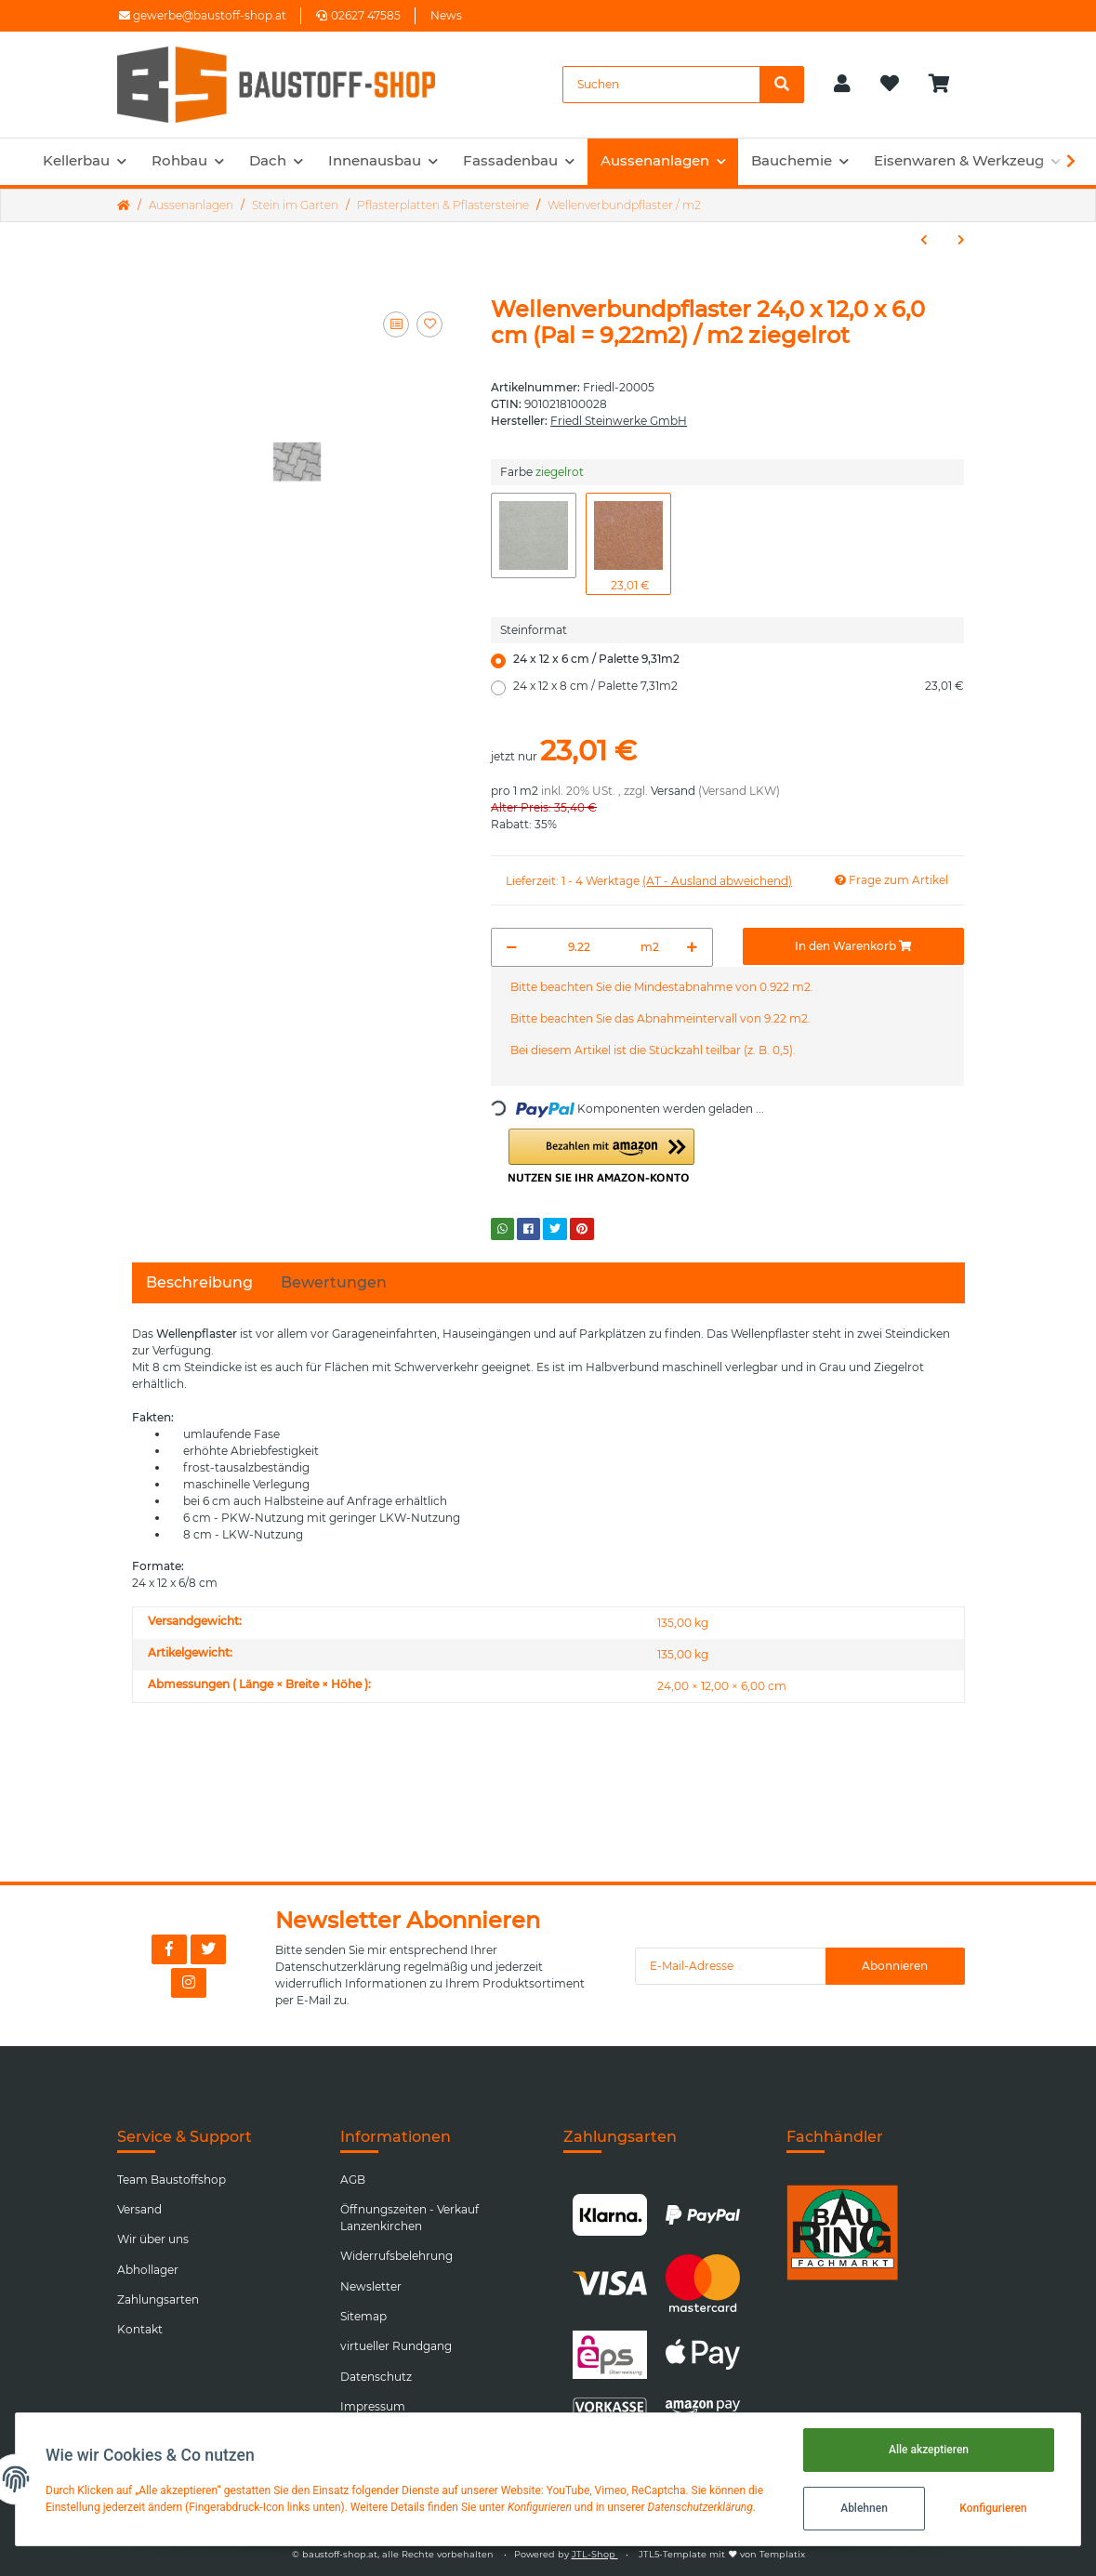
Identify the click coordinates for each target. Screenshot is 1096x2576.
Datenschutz (376, 2377)
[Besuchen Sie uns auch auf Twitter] (208, 1949)
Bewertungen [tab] (334, 1282)
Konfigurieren (992, 2508)
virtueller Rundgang (396, 2346)
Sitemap (363, 2316)
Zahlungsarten (158, 2299)
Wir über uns (153, 2239)
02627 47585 (358, 15)
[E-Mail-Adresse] (730, 1966)
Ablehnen (864, 2508)
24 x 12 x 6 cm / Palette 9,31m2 (596, 659)
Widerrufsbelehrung (396, 2256)
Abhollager (147, 2270)
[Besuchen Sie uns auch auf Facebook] (169, 1949)
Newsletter (371, 2286)
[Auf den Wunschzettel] (429, 324)
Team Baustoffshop (171, 2179)
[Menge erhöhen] (692, 947)
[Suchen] (661, 84)
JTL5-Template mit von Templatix (722, 2554)
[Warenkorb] (947, 84)
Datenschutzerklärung (338, 1967)
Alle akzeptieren (929, 2449)
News (446, 15)
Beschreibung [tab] (199, 1282)
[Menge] (579, 947)
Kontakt (140, 2329)
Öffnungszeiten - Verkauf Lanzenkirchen (409, 2217)
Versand (673, 791)
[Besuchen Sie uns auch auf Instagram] (188, 1983)
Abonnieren (895, 1966)
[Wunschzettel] (889, 84)
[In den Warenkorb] (854, 946)
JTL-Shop (595, 2554)
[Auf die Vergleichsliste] (396, 324)
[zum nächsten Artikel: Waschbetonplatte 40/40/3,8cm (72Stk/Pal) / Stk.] (961, 239)
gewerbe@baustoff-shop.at (202, 15)
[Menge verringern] (512, 947)
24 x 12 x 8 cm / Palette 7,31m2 (738, 686)
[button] (842, 84)
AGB (352, 2179)
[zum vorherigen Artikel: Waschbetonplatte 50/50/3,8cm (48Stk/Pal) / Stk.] (924, 239)
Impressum (372, 2406)
